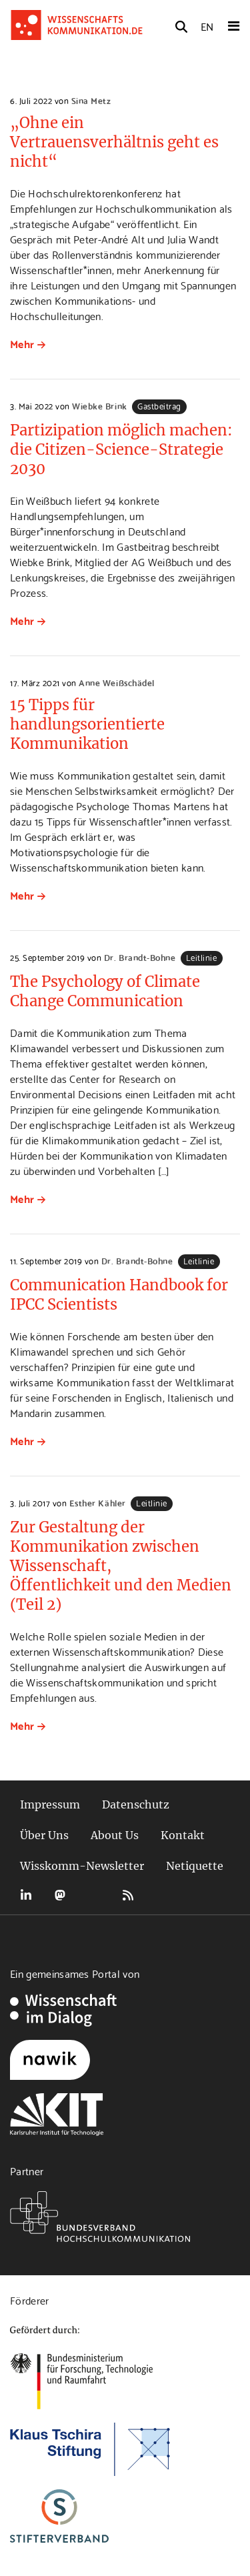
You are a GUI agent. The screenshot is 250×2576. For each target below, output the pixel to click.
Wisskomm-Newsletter (82, 1865)
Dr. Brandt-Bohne (139, 957)
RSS (128, 1895)
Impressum (50, 1804)
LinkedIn (26, 1895)
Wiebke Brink (99, 405)
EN (207, 26)
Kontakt (183, 1835)
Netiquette (194, 1865)
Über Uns (44, 1835)
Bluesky (94, 1895)
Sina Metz (91, 100)
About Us (115, 1835)
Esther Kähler (97, 1502)
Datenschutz (135, 1804)
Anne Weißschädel (116, 682)
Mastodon (60, 1895)
